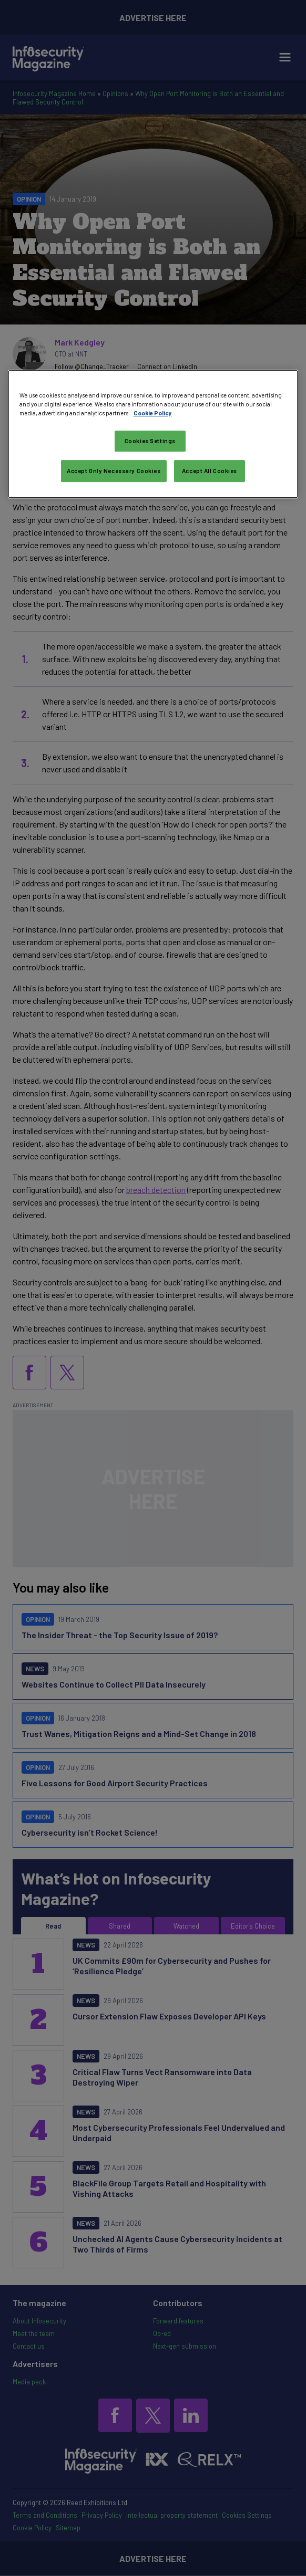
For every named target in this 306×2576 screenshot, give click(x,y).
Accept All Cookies (209, 470)
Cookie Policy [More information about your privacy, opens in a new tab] (153, 413)
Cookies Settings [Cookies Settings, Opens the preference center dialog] (150, 440)
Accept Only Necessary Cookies (114, 470)
